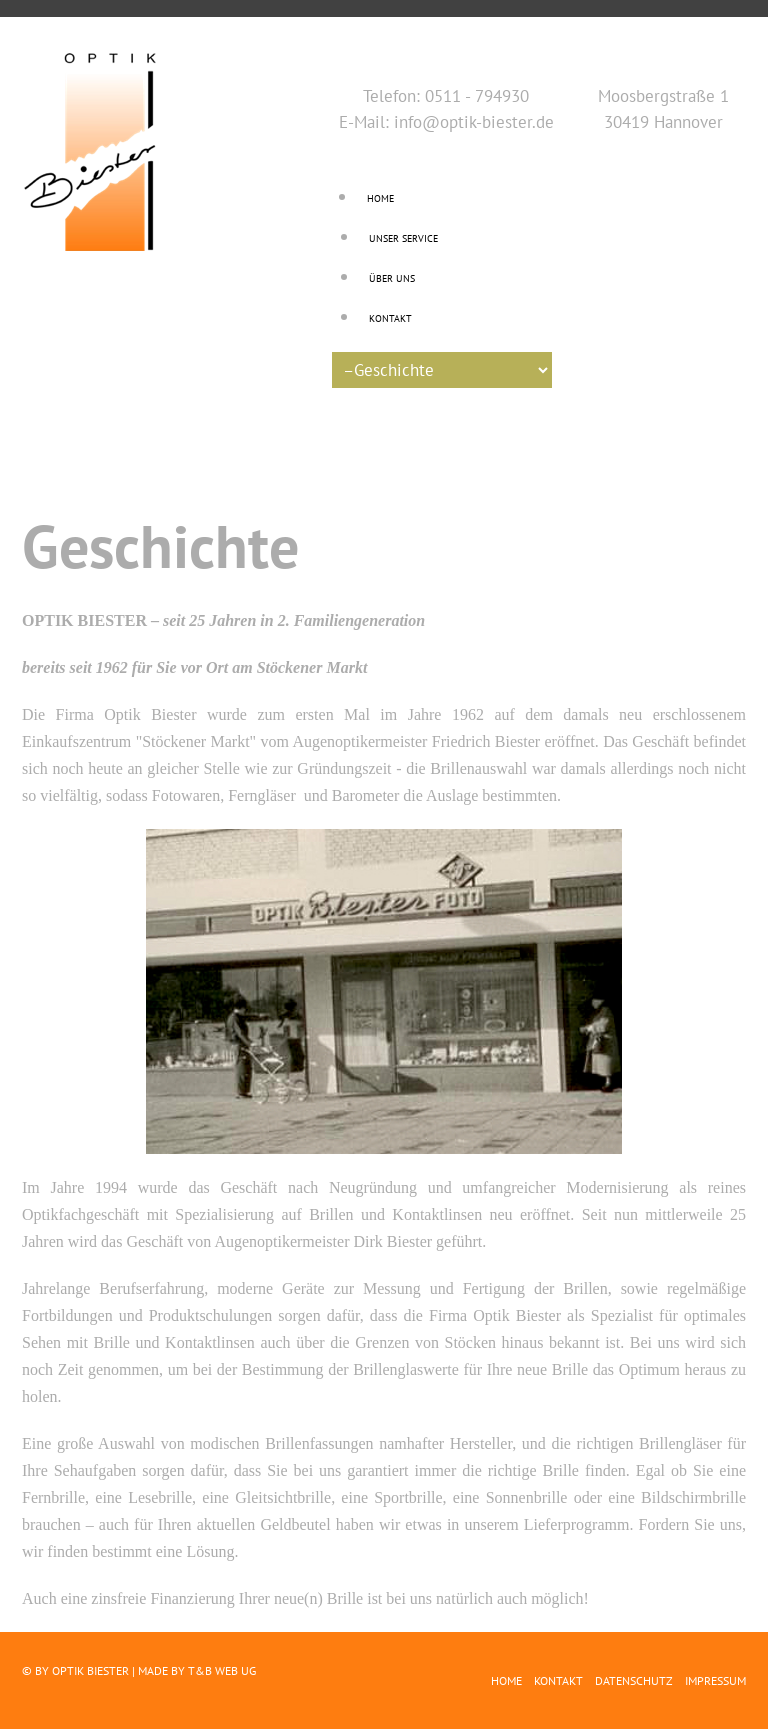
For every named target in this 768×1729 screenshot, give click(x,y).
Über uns (392, 278)
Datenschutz (634, 1680)
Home (380, 198)
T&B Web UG (222, 1670)
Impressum (715, 1680)
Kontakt (390, 318)
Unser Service (403, 238)
